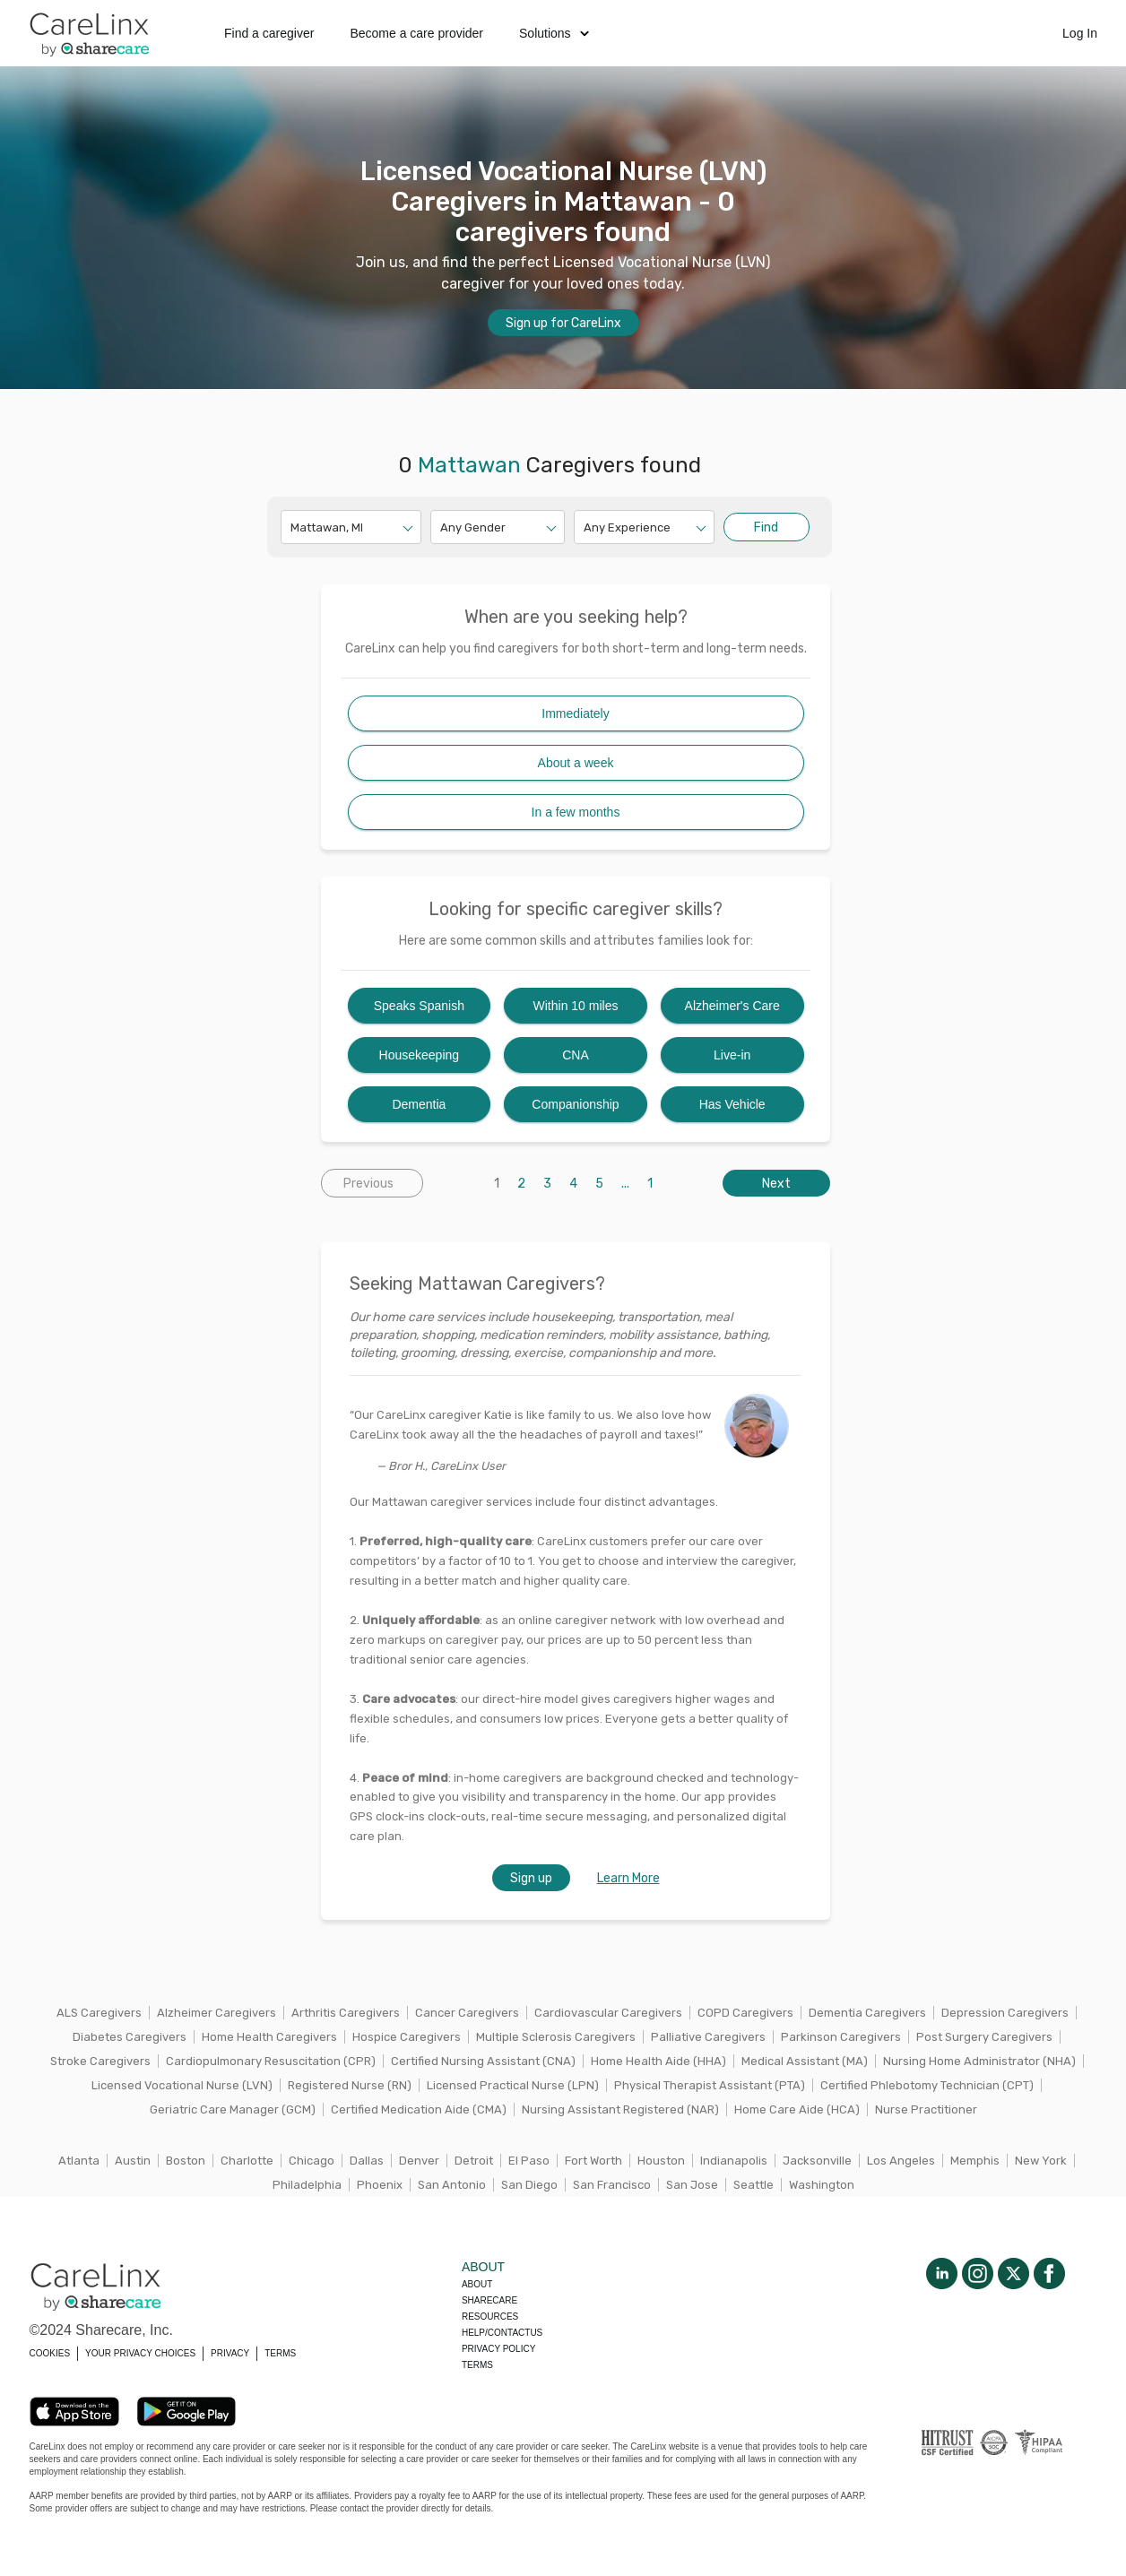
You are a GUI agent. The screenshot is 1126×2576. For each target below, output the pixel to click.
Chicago (311, 2160)
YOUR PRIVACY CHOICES (140, 2353)
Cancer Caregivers (467, 2012)
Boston (185, 2160)
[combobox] (291, 527)
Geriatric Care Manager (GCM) (233, 2109)
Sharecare (489, 2300)
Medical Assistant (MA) (804, 2061)
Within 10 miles (576, 1005)
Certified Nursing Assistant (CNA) (483, 2061)
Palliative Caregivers (708, 2037)
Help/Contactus (502, 2333)
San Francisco (612, 2184)
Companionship (575, 1104)
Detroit (474, 2160)
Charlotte (247, 2160)
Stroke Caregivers (100, 2061)
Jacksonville (817, 2160)
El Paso (529, 2160)
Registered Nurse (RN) (349, 2085)
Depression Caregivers (1005, 2012)
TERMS (280, 2353)
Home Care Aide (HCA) (797, 2109)
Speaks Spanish (419, 1005)
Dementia (419, 1104)
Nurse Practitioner (926, 2109)
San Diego (529, 2184)
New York (1041, 2160)
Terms (477, 2365)
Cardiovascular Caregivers (608, 2012)
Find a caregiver (269, 33)
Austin (133, 2160)
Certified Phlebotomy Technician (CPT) (927, 2085)
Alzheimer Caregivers (216, 2012)
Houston (661, 2160)
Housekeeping (419, 1055)
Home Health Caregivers (269, 2037)
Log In (1079, 33)
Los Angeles (901, 2160)
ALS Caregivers (99, 2012)
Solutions (554, 33)
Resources (490, 2316)
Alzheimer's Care (732, 1005)
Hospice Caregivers (406, 2037)
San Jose (692, 2184)
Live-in (732, 1055)
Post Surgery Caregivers (984, 2037)
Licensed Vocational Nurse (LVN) (182, 2085)
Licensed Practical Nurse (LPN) (513, 2085)
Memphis (975, 2160)
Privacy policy (498, 2349)
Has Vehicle (732, 1104)
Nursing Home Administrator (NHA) (979, 2061)
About (477, 2284)
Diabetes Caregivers (129, 2037)
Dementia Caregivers (867, 2012)
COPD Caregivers (745, 2012)
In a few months (576, 812)
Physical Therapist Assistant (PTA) (709, 2085)
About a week (576, 763)
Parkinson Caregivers (841, 2037)
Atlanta (79, 2160)
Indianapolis (733, 2160)
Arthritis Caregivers (345, 2012)
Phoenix (380, 2184)
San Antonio (452, 2184)
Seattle (753, 2184)
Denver (419, 2160)
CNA (575, 1055)
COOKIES (50, 2353)
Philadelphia (307, 2184)
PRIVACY (230, 2353)
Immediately (575, 713)
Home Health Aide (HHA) (658, 2061)
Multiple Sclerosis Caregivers (556, 2037)
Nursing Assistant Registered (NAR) (620, 2109)
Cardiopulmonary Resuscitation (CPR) (271, 2061)
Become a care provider (416, 33)
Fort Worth (593, 2160)
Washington (821, 2184)
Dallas (367, 2160)
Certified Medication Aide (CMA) (419, 2109)
